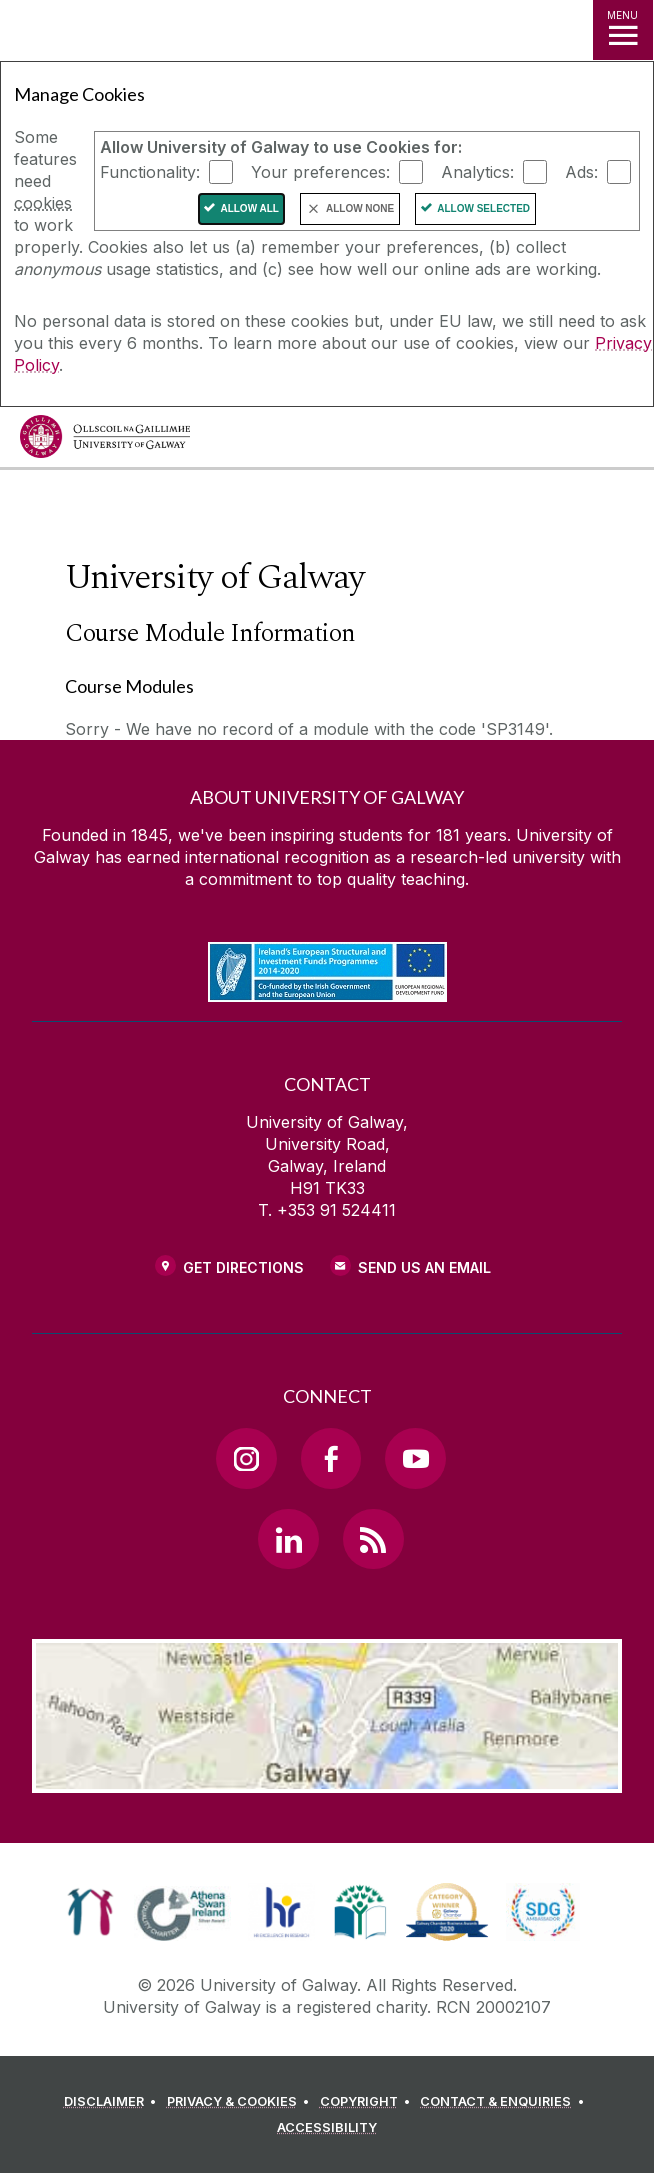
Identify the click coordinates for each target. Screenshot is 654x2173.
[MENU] (623, 30)
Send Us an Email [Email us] (424, 1267)
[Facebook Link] (331, 1458)
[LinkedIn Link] (288, 1539)
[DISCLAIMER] (113, 2102)
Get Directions (243, 1267)
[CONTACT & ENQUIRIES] (505, 2102)
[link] (90, 1912)
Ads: (581, 172)
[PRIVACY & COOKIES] (241, 2102)
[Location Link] (327, 1778)
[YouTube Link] (415, 1458)
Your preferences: (320, 172)
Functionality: (150, 172)
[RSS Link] (373, 1539)
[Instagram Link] (246, 1458)
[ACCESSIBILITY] (327, 2128)
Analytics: (477, 172)
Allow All (249, 208)
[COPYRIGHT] (368, 2102)
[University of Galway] (105, 441)
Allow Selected (483, 208)
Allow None (360, 208)
